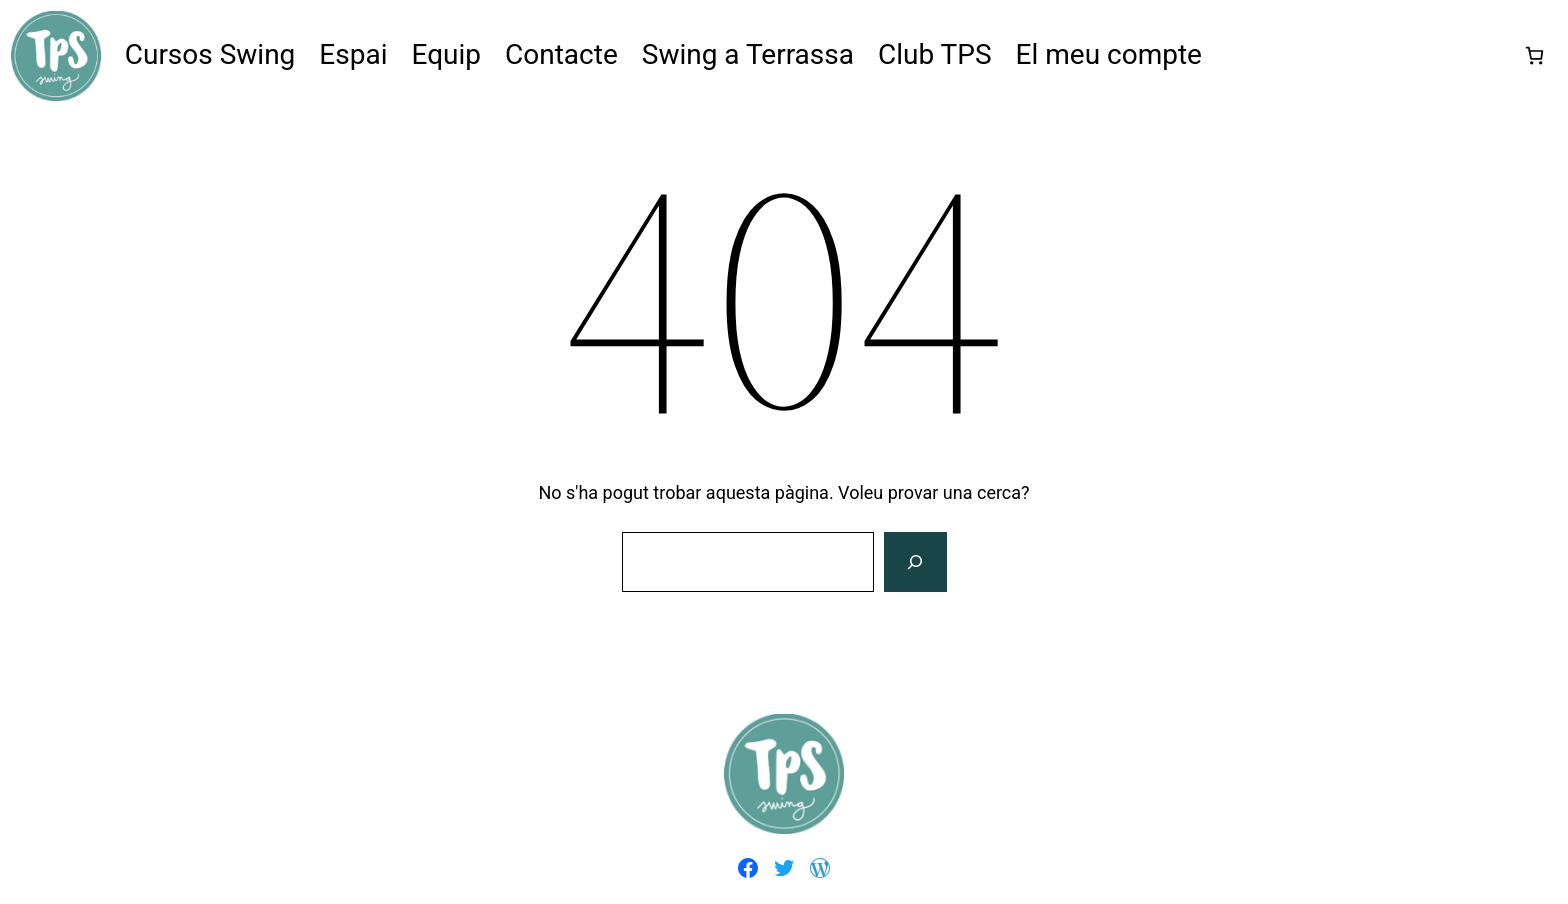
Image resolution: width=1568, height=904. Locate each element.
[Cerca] (915, 562)
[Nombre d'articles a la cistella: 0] (1534, 55)
